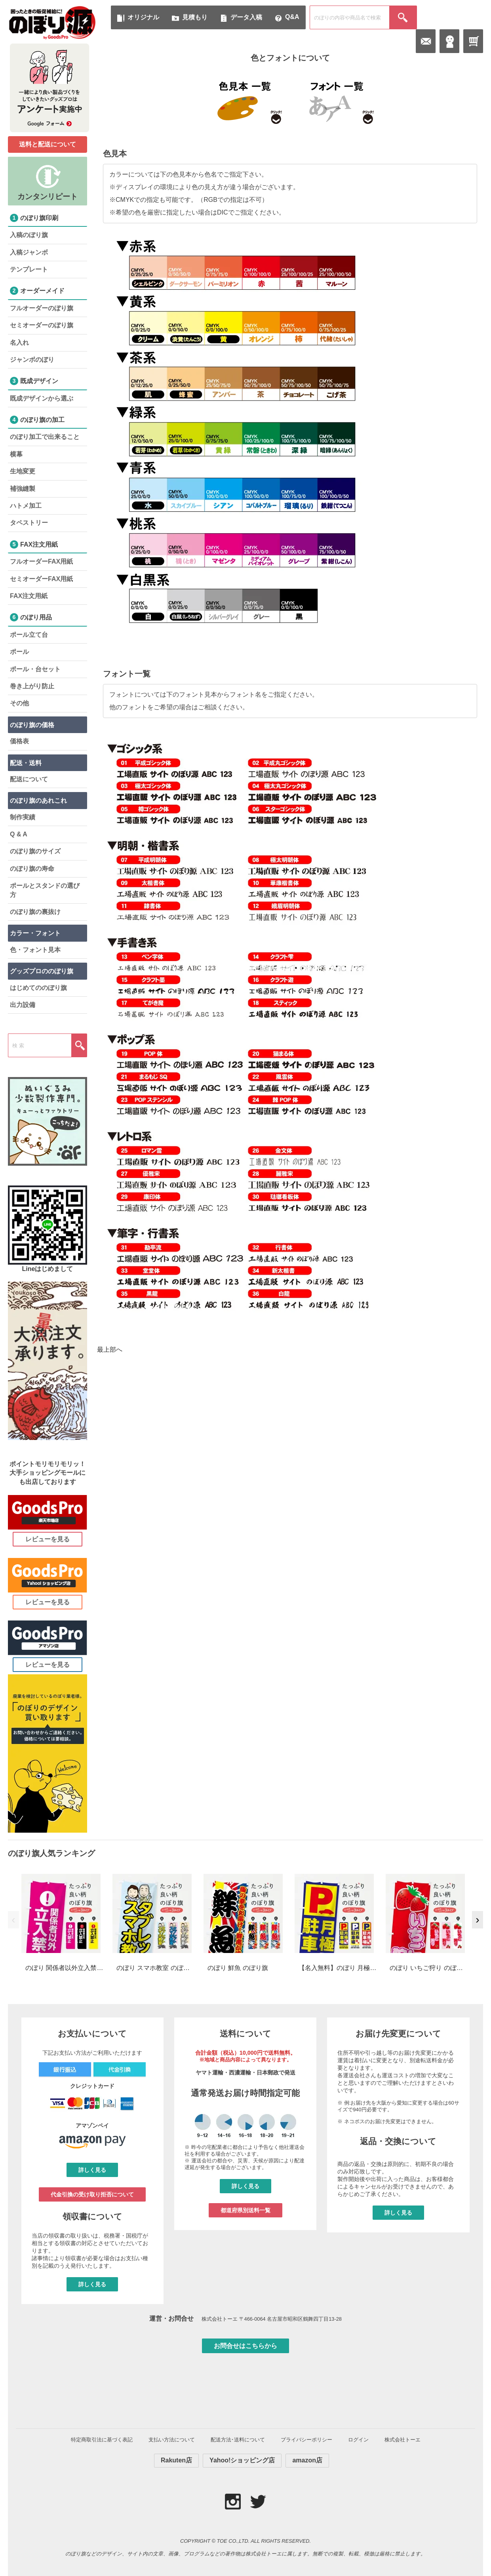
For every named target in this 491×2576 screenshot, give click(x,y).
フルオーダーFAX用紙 (41, 561)
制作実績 (22, 817)
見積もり (194, 17)
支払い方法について (171, 2440)
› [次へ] (477, 1919)
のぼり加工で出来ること (45, 436)
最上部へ (109, 1349)
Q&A (292, 16)
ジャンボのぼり (32, 359)
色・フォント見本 (35, 949)
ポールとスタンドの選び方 (45, 890)
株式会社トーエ (402, 2440)
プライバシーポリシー (306, 2440)
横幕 (16, 454)
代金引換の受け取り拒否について (92, 2194)
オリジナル (143, 17)
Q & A (18, 834)
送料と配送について (47, 144)
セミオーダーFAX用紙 (41, 579)
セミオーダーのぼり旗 (41, 325)
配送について (29, 779)
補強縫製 (22, 488)
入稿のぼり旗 (29, 235)
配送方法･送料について (238, 2440)
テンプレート (29, 269)
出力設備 (22, 1004)
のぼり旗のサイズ (35, 851)
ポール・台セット (35, 669)
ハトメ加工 (26, 505)
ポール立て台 (29, 634)
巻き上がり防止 (32, 686)
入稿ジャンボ (29, 252)
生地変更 (22, 471)
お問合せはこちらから (245, 2345)
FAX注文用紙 (29, 596)
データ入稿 (246, 17)
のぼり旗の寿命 (32, 868)
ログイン (358, 2440)
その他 (19, 703)
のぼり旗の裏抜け (35, 911)
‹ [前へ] (13, 1919)
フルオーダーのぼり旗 (41, 308)
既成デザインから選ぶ (41, 398)
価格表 (19, 741)
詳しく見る (92, 2170)
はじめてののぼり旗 (38, 987)
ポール (19, 651)
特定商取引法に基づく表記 (102, 2440)
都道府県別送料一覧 (245, 2210)
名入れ (19, 342)
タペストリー (29, 522)
